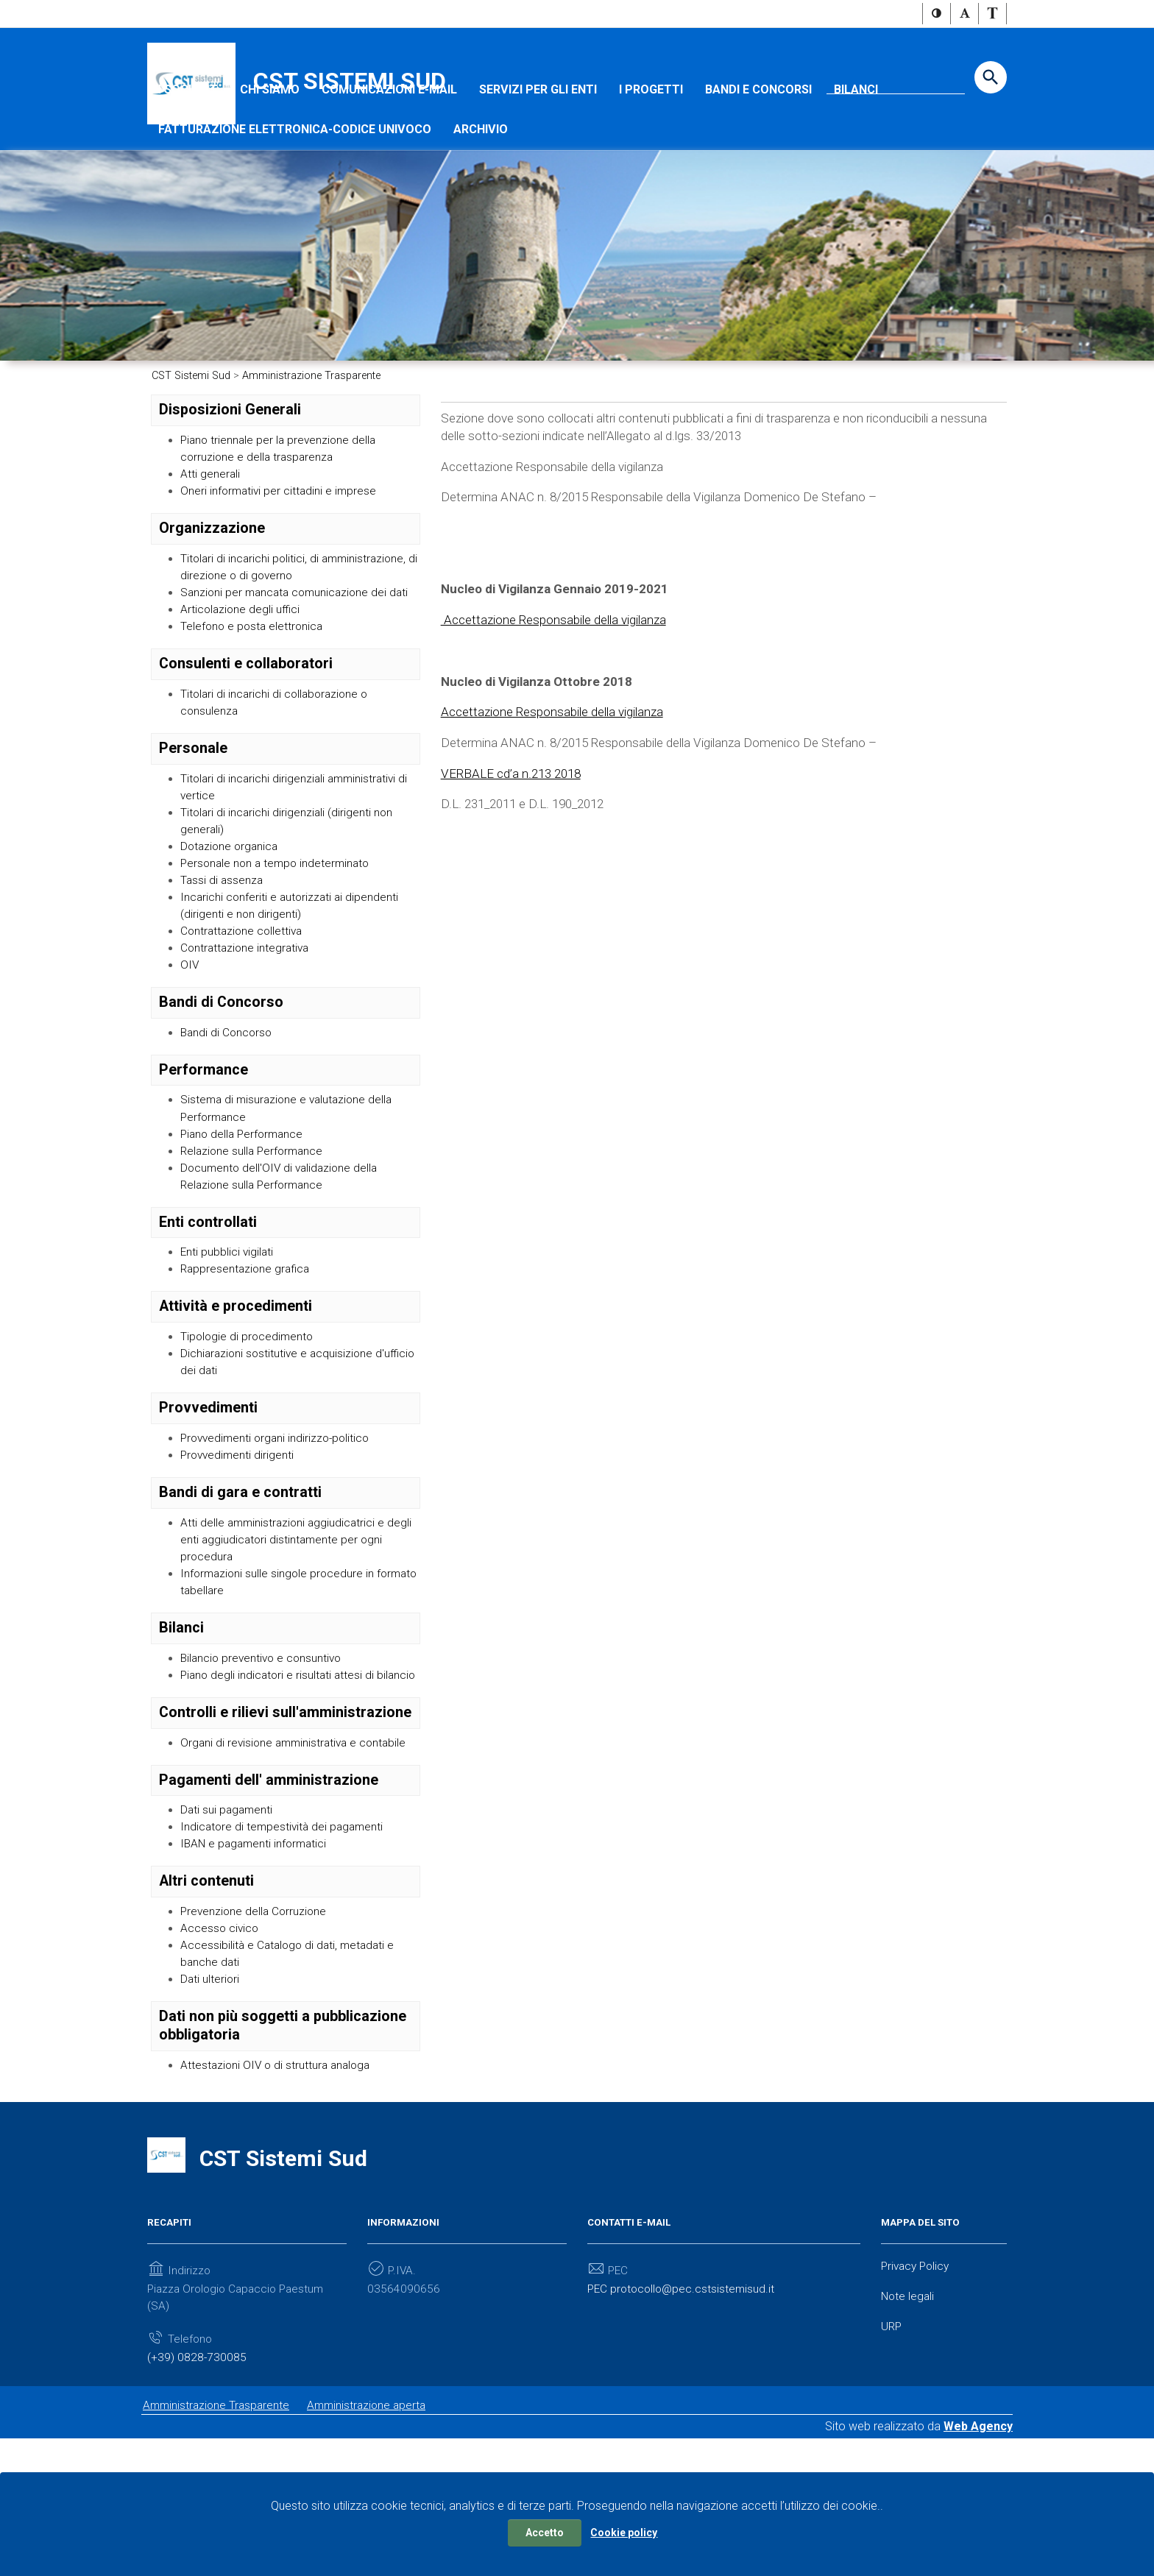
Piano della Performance (245, 1221)
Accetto (544, 2532)
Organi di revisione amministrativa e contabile (298, 1865)
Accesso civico (220, 2055)
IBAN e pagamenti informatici (256, 1969)
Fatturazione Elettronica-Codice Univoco (294, 173)
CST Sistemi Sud (349, 82)
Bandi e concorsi (758, 134)
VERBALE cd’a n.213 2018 (514, 858)
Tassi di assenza (223, 959)
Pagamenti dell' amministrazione (268, 1902)
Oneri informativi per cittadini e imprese (281, 540)
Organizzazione (212, 577)
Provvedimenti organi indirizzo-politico (279, 1534)
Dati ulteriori (210, 2109)
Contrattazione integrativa (248, 1031)
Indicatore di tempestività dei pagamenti (285, 1951)
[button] (936, 14)
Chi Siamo (270, 134)
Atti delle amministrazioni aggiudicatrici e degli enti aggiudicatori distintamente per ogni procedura (299, 1639)
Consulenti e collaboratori (246, 734)
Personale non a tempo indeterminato (280, 942)
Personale (193, 821)
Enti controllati (208, 1313)
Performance (203, 1155)
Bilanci (856, 134)
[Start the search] (990, 78)
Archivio (480, 173)
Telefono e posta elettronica (254, 697)
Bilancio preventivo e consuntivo (265, 1761)
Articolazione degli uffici (242, 680)
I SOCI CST (188, 134)
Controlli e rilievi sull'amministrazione (285, 1834)
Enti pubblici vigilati (228, 1344)
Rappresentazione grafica (248, 1362)
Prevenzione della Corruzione (256, 2038)
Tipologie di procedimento (248, 1430)
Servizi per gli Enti (538, 134)
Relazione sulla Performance (255, 1240)
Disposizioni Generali (230, 455)
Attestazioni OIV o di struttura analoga (279, 2196)
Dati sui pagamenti (228, 1934)
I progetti (651, 134)
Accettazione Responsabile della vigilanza (562, 689)
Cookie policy (623, 2532)
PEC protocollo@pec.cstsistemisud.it (684, 2420)
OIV (189, 1049)
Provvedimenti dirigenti (239, 1553)
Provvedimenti (208, 1504)
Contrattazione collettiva (244, 1013)
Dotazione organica (231, 924)
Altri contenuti (206, 2006)
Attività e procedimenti (235, 1399)
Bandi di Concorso (221, 1086)
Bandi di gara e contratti (240, 1590)
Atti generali (210, 521)
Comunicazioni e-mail (389, 134)
